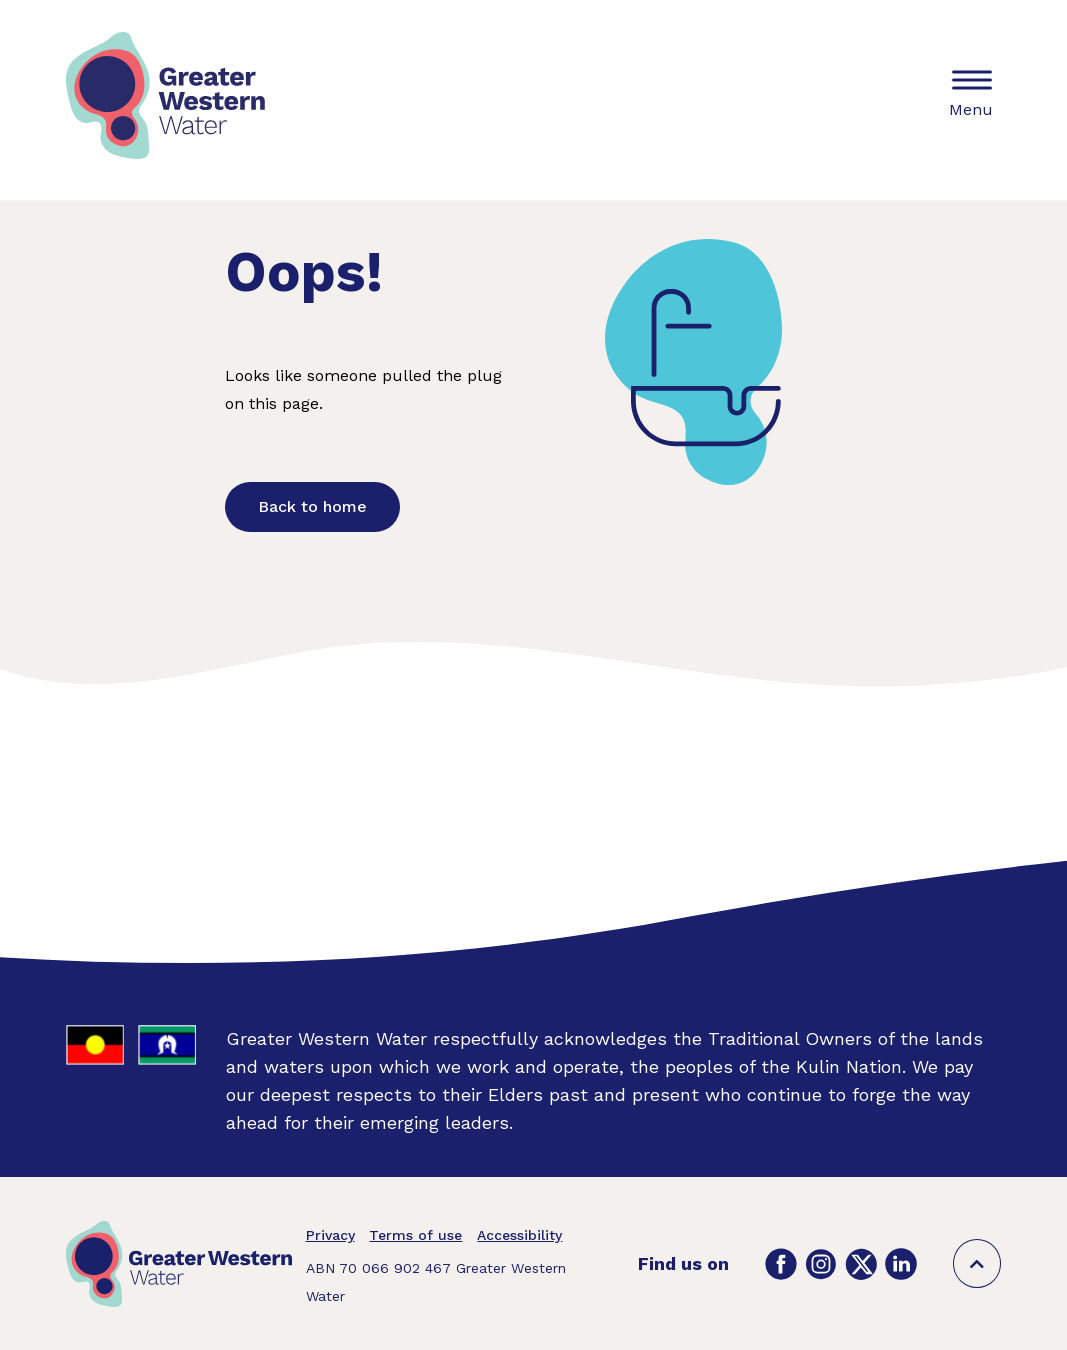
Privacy (330, 1235)
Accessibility (519, 1235)
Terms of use (415, 1235)
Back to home (312, 506)
